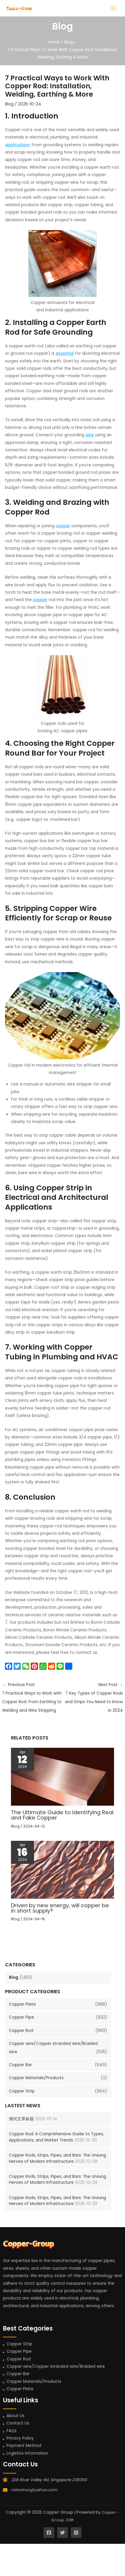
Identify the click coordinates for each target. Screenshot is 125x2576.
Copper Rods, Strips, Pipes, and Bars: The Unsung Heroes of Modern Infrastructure (57, 2158)
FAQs (12, 2431)
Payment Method (24, 2445)
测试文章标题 (21, 2119)
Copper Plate (22, 2004)
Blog (13, 1977)
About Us (16, 2416)
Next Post (92, 1698)
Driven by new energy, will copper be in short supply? (60, 1908)
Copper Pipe (21, 2017)
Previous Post (32, 1698)
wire (90, 435)
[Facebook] (49, 2532)
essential (65, 353)
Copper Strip (22, 2091)
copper (63, 526)
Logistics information (27, 2453)
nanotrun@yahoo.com (34, 2490)
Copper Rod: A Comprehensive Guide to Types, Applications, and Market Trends (56, 2137)
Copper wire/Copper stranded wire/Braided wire (56, 2366)
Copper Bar (20, 2065)
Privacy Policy (20, 2438)
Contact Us (18, 2423)
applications (17, 145)
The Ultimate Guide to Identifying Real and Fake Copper (62, 1815)
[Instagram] (76, 2532)
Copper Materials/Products (36, 2078)
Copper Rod (21, 2030)
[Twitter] (62, 2532)
